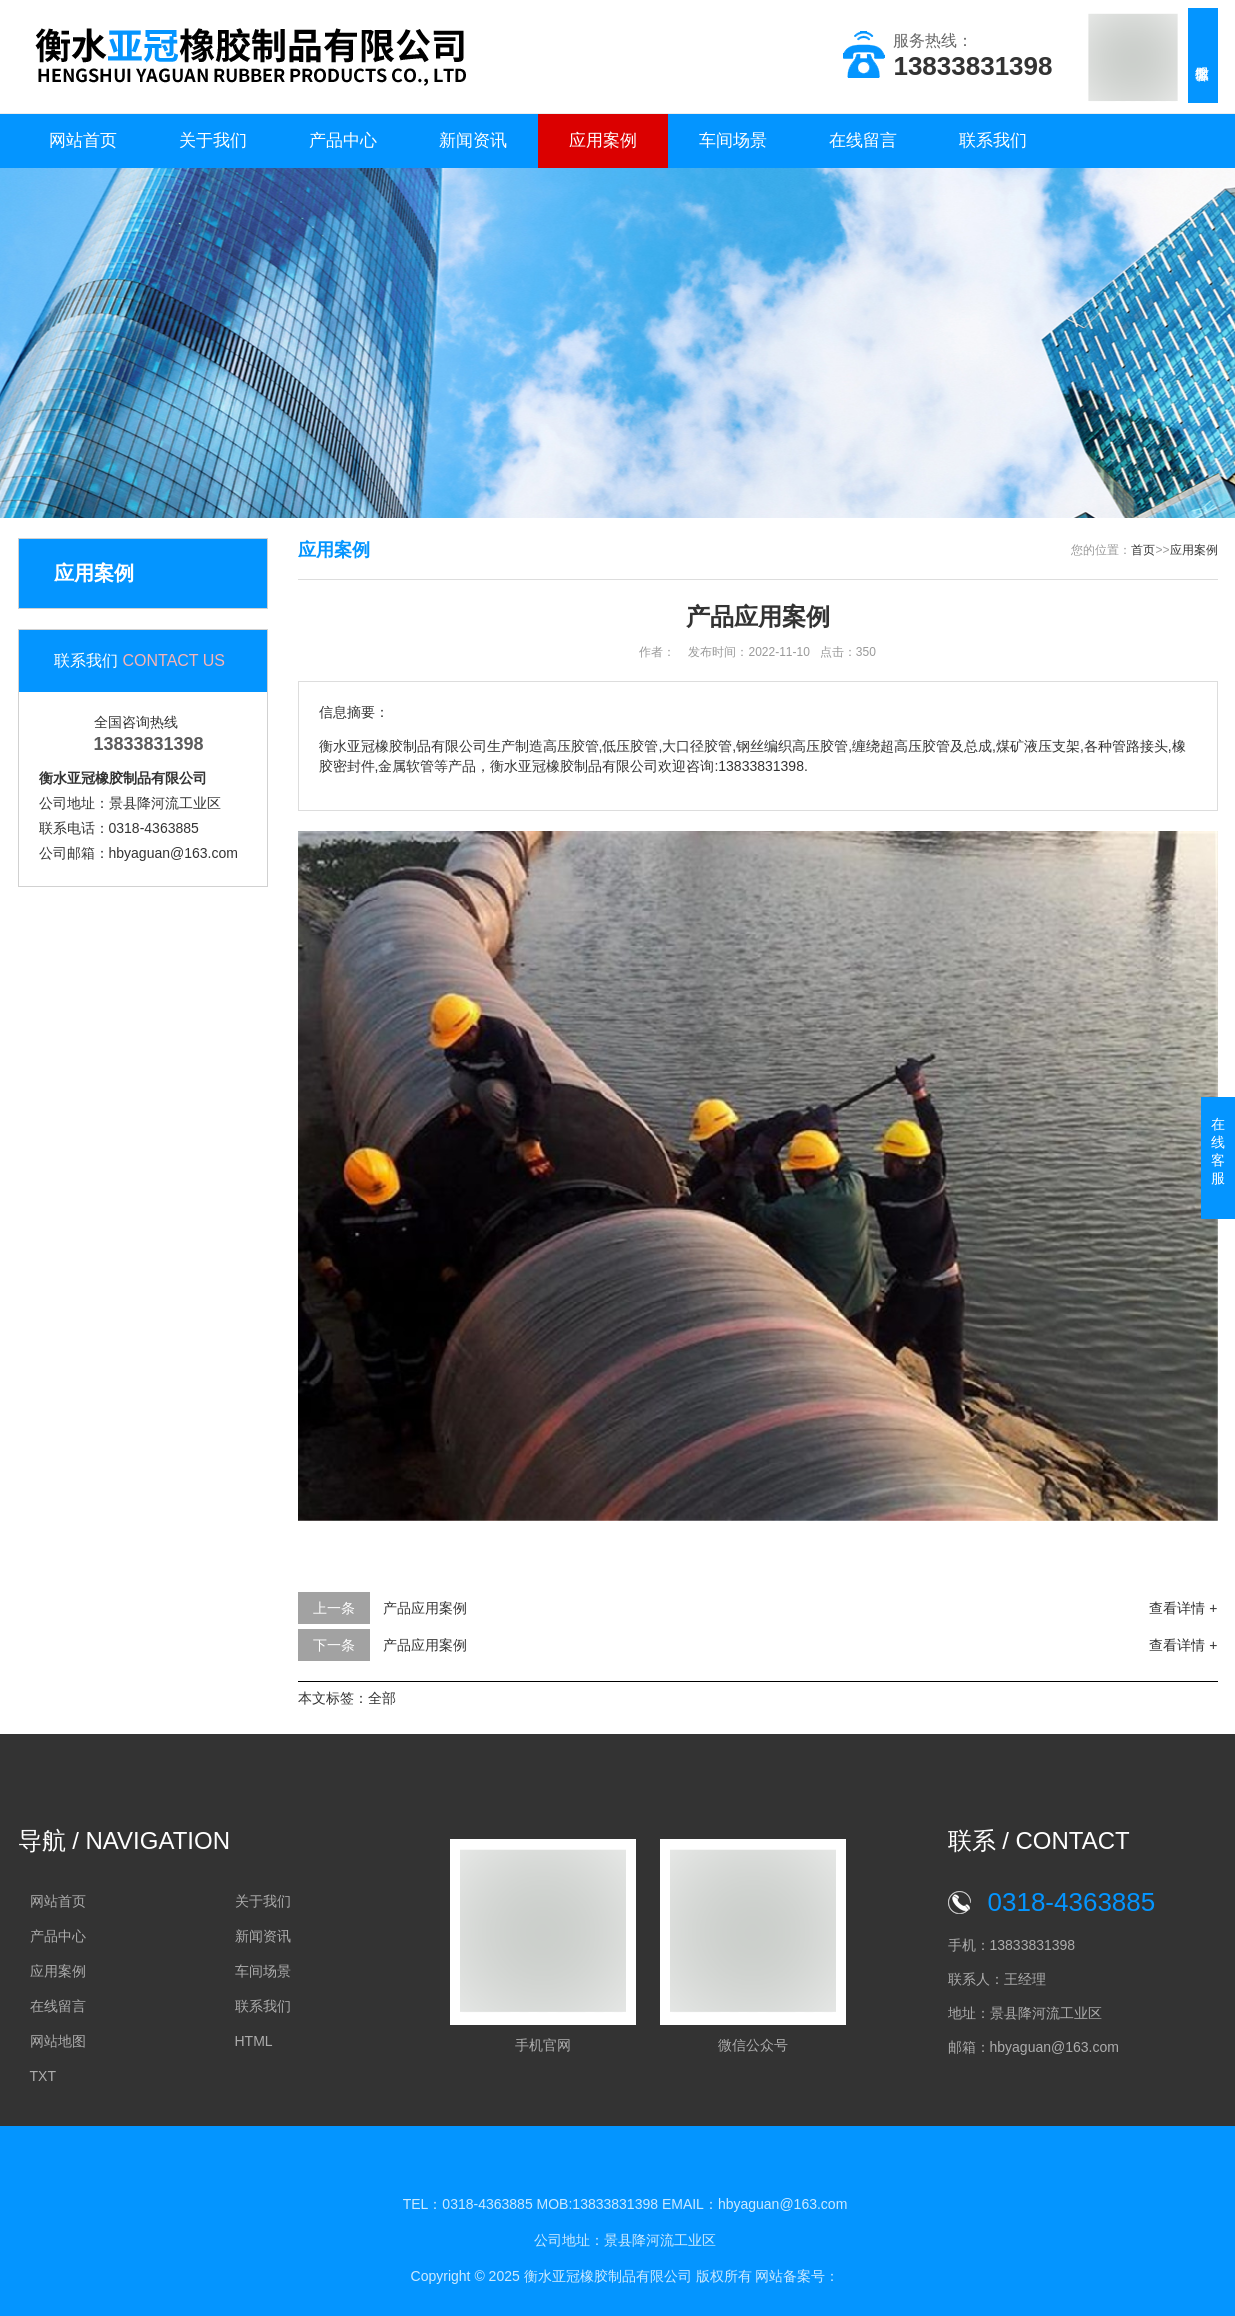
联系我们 (993, 140)
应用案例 (603, 140)
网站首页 (83, 140)
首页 (1143, 550)
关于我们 (213, 140)
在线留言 (863, 140)
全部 (382, 1698)
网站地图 (58, 2041)
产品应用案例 (425, 1608)
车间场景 (733, 140)
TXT (43, 2076)
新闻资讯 (473, 140)
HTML (254, 2041)
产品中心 (343, 140)
